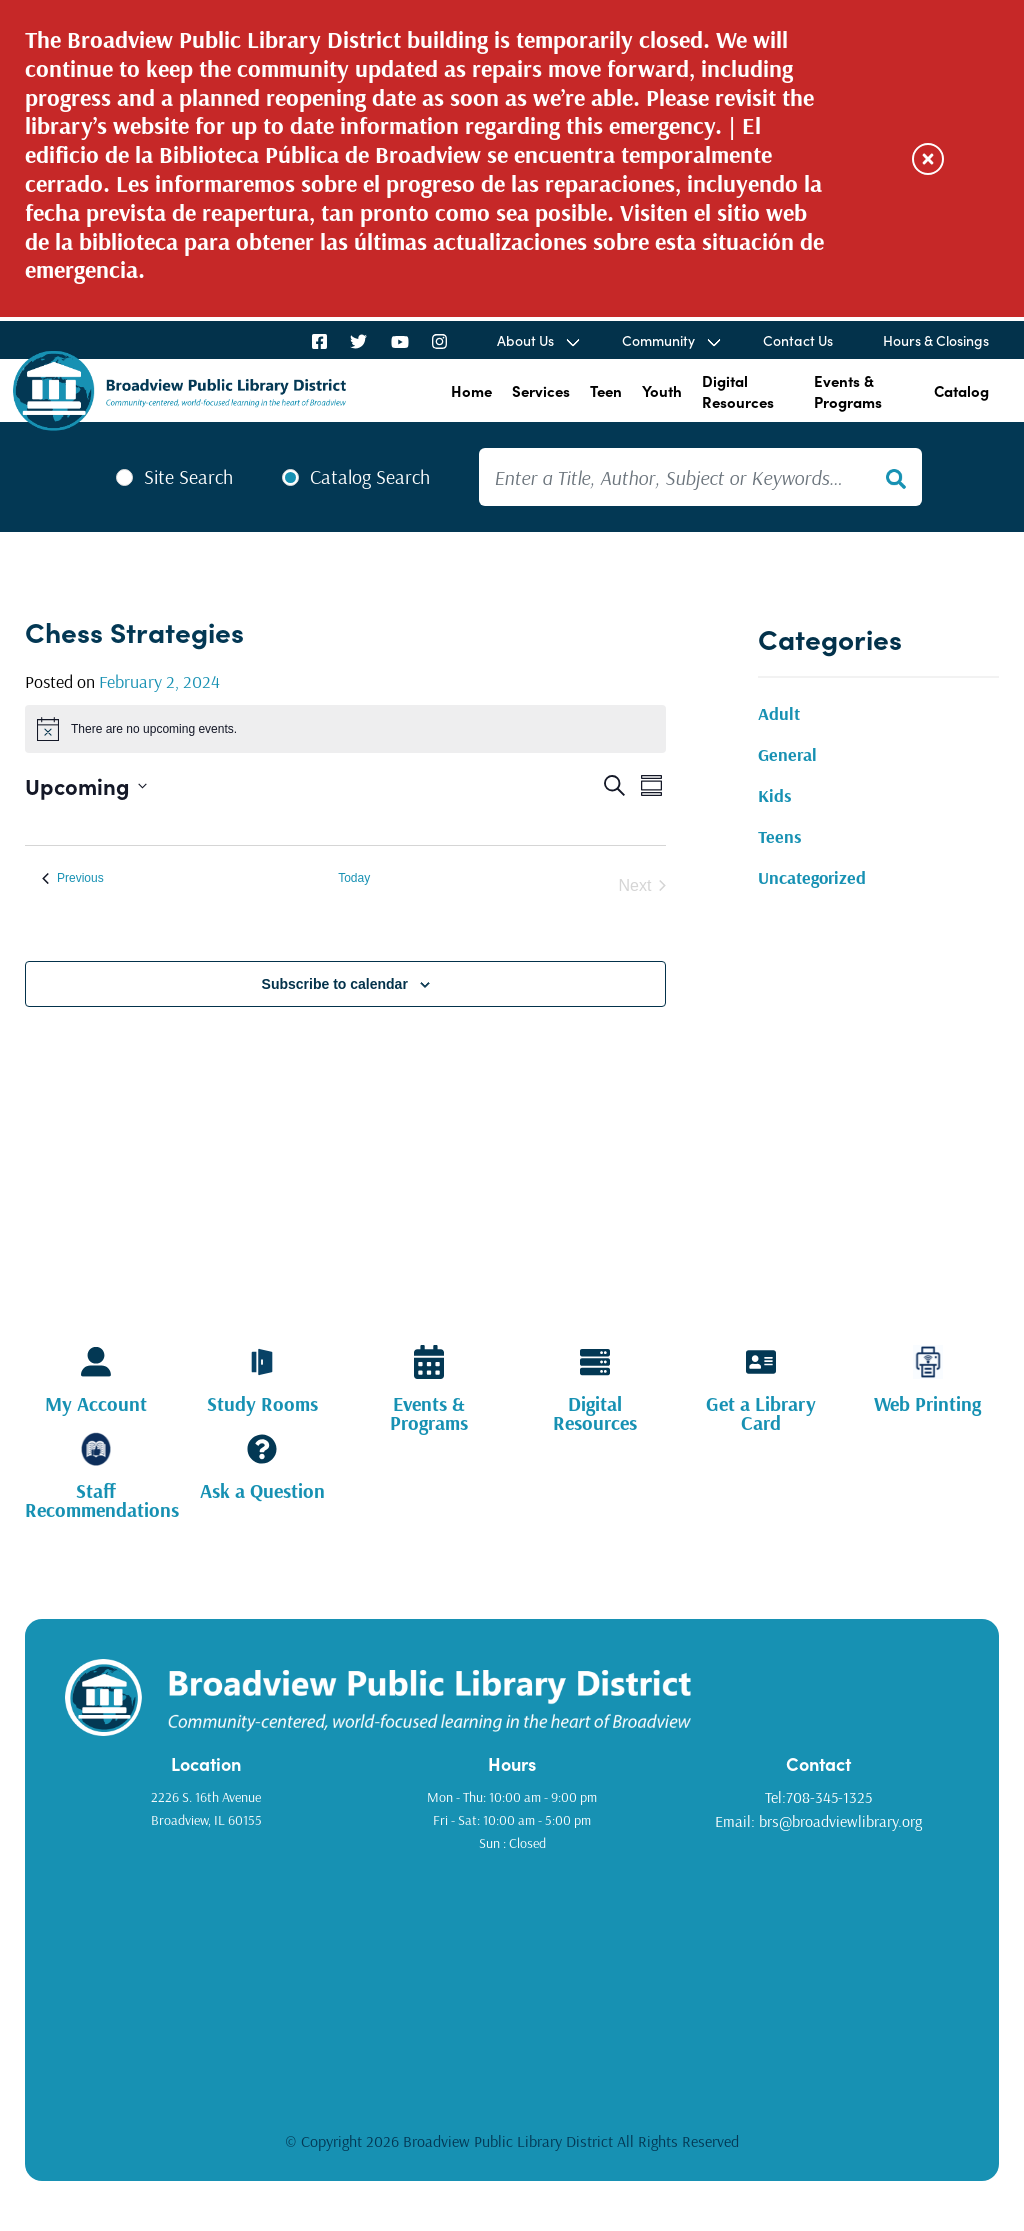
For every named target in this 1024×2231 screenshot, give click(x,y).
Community (658, 340)
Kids (775, 795)
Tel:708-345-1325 (818, 1797)
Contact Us (798, 340)
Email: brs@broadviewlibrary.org (818, 1821)
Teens (780, 836)
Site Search (188, 477)
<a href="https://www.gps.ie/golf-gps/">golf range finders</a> (512, 1978)
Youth (662, 390)
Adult (779, 713)
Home (471, 390)
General (787, 754)
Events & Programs (848, 391)
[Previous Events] (73, 878)
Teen (606, 390)
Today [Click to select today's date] (354, 878)
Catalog (961, 390)
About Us (525, 340)
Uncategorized (812, 877)
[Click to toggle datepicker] (86, 785)
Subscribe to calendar (335, 984)
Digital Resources (738, 391)
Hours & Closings (936, 340)
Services (541, 390)
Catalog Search (370, 477)
